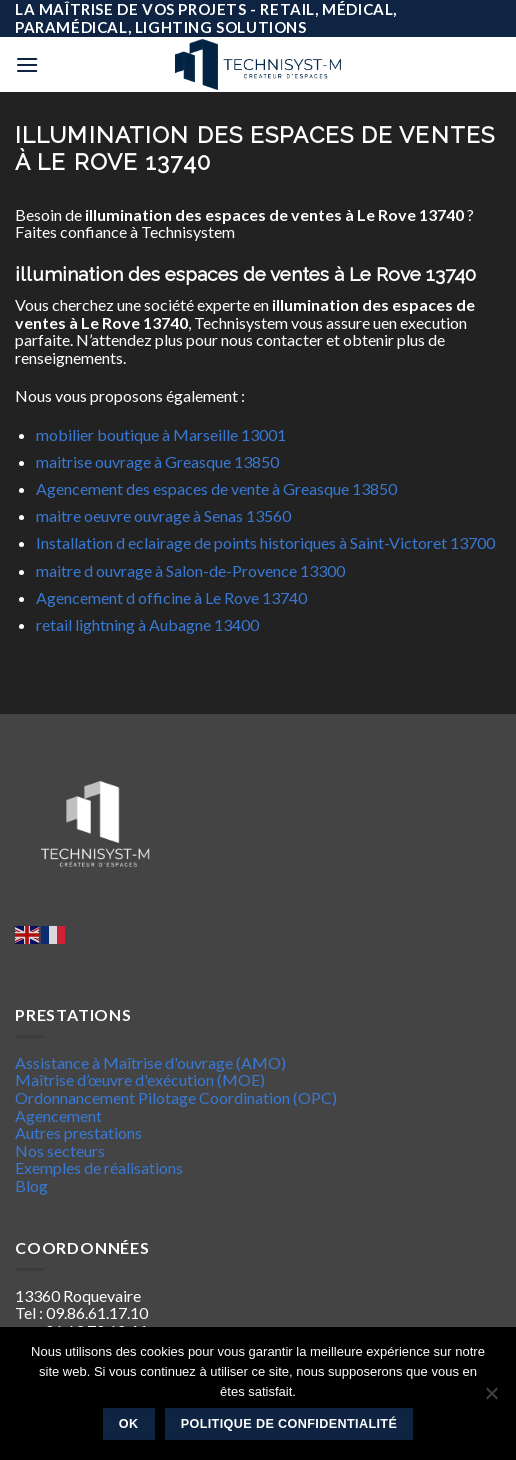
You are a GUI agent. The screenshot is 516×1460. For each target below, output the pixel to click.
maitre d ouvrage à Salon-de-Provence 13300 (190, 570)
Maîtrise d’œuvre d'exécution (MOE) (140, 1079)
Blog (31, 1185)
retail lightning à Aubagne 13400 (147, 624)
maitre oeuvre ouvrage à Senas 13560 (163, 515)
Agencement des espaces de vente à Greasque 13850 (216, 488)
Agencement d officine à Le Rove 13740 (171, 597)
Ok (129, 1424)
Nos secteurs (60, 1150)
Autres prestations (78, 1132)
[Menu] (27, 64)
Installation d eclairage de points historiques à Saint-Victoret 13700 (265, 542)
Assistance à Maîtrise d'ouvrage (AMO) (150, 1062)
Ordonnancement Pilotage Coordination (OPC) (176, 1097)
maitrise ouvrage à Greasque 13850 (157, 461)
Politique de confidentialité (289, 1424)
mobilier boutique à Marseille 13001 (161, 434)
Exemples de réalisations (99, 1167)
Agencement (58, 1115)
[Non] (491, 1399)
